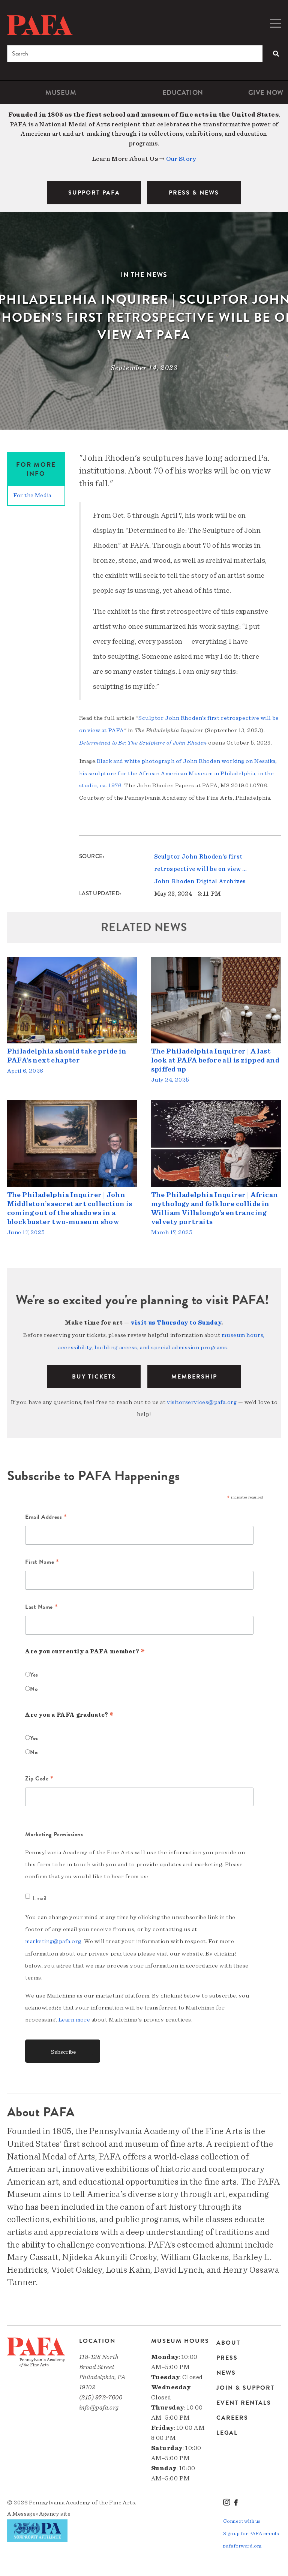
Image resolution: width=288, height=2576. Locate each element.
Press (227, 2352)
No (34, 1684)
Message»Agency (35, 2509)
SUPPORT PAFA (94, 192)
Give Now (266, 92)
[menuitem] (61, 92)
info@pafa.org (99, 2402)
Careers (232, 2412)
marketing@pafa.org (53, 1937)
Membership (194, 1372)
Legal (227, 2427)
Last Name (41, 1603)
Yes (34, 1670)
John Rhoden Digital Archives (200, 879)
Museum (60, 92)
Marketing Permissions (54, 1830)
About (228, 2338)
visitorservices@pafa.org (202, 1398)
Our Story (181, 159)
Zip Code (39, 1775)
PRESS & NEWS (194, 192)
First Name (42, 1558)
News (226, 2367)
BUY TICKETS (94, 1372)
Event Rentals (243, 2397)
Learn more (74, 2015)
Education (182, 92)
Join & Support (245, 2382)
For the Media (32, 495)
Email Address (46, 1513)
